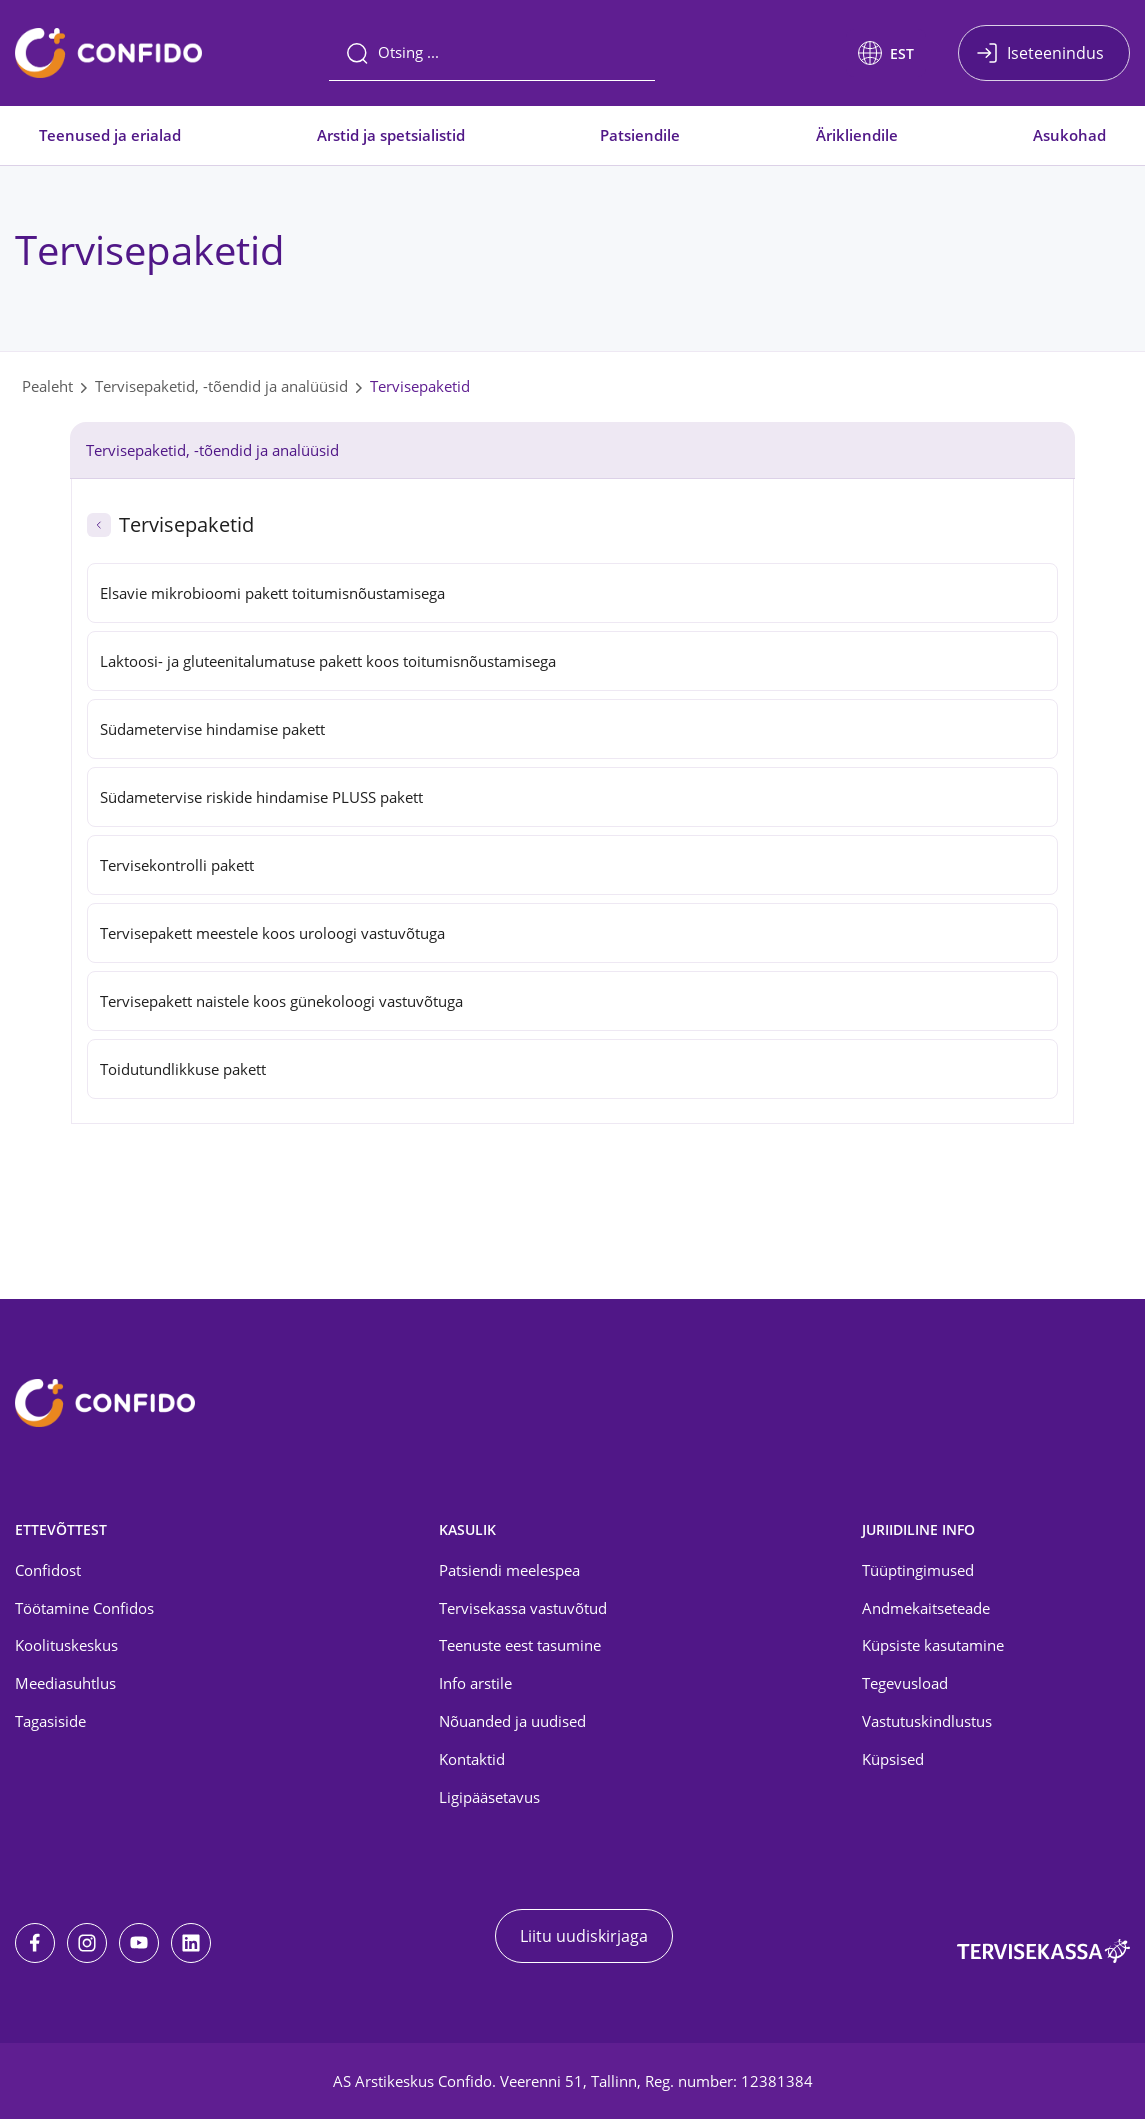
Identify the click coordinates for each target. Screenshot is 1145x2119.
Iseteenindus (1055, 53)
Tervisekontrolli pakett (177, 865)
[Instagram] (87, 1943)
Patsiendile (640, 135)
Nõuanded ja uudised (512, 1721)
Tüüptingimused (918, 1570)
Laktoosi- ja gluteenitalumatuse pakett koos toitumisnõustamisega (328, 661)
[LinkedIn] (191, 1943)
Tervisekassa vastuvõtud (523, 1608)
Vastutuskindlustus (927, 1721)
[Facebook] (35, 1943)
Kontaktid (472, 1759)
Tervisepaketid (420, 386)
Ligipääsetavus (489, 1797)
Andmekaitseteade (926, 1608)
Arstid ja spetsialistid (391, 135)
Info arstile (475, 1683)
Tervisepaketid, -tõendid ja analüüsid (221, 386)
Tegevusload (905, 1683)
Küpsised (893, 1759)
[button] (886, 53)
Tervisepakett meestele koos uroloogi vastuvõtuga (274, 933)
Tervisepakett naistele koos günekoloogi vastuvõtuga (281, 1001)
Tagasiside (50, 1721)
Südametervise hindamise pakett (212, 729)
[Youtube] (139, 1943)
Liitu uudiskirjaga (584, 1936)
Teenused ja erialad (110, 135)
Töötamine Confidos (84, 1608)
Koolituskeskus (66, 1645)
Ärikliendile (857, 135)
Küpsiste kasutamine (933, 1645)
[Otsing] (492, 53)
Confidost (48, 1570)
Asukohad (1069, 135)
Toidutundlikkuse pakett (183, 1069)
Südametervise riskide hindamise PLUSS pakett (261, 797)
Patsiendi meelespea (509, 1570)
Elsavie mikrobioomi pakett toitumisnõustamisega (272, 593)
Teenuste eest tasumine (520, 1645)
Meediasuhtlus (65, 1683)
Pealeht (47, 386)
